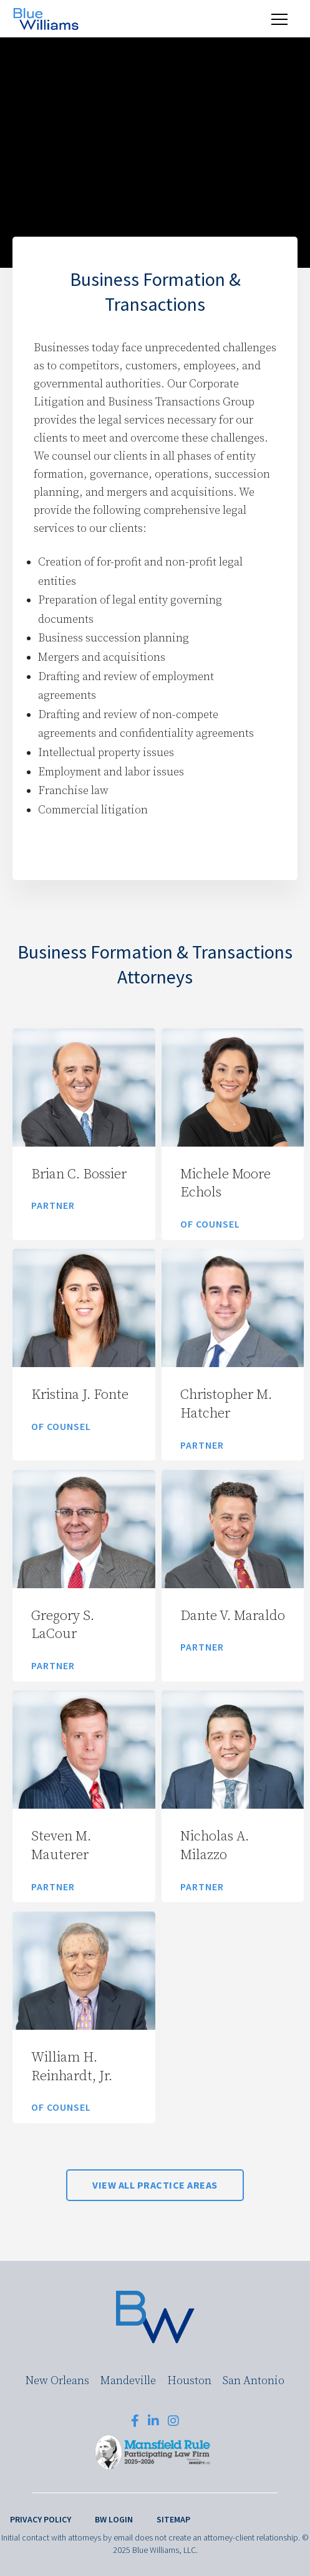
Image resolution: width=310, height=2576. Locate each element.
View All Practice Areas (154, 2185)
